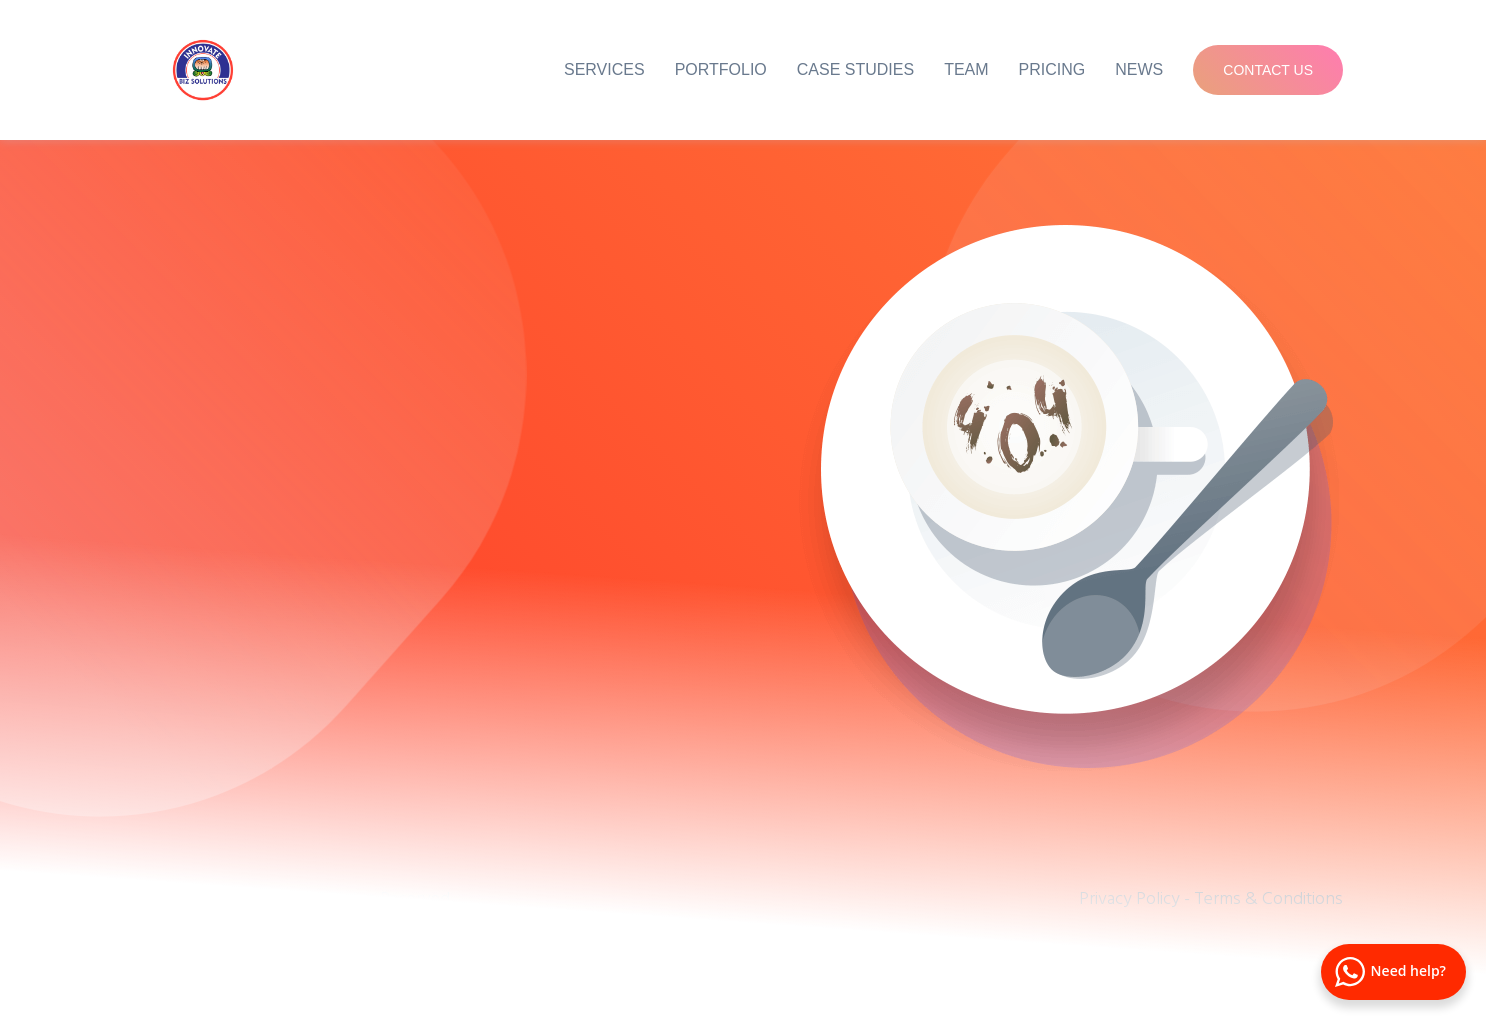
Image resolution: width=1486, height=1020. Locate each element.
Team (966, 69)
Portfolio (721, 69)
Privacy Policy (1129, 897)
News (1139, 69)
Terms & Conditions (1268, 897)
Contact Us (1268, 70)
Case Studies (855, 69)
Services (604, 69)
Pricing (1052, 69)
